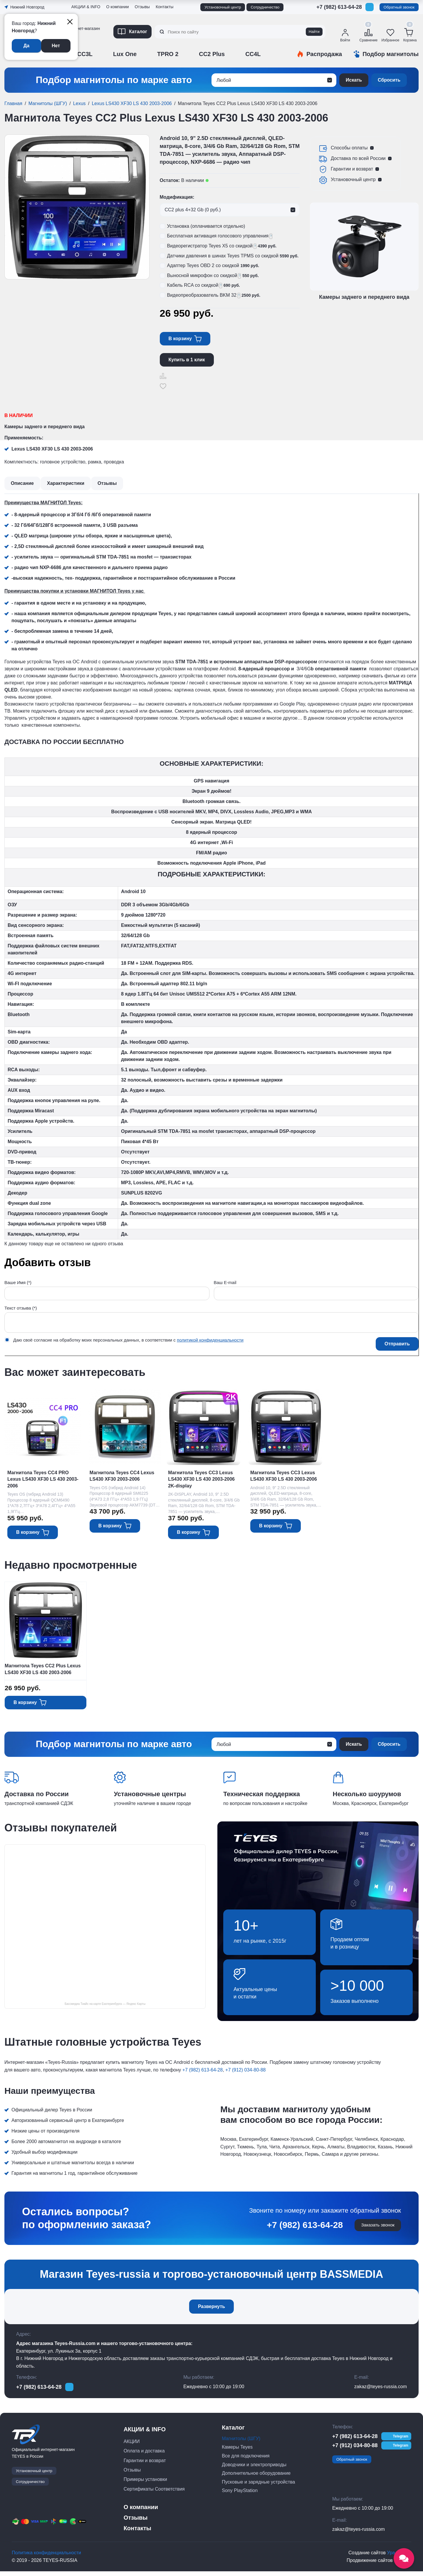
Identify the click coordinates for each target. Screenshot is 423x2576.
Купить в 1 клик (187, 359)
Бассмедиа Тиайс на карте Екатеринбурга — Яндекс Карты (105, 2007)
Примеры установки (145, 2483)
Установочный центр (222, 7)
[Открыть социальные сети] (404, 2558)
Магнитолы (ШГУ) (47, 103)
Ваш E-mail (225, 1282)
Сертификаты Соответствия (154, 2493)
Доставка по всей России (358, 158)
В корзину (180, 338)
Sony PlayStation (240, 2495)
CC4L (253, 54)
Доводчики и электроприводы (254, 2469)
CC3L (85, 54)
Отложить (163, 386)
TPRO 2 (167, 54)
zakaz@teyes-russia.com (380, 2391)
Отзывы (142, 6)
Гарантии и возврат (352, 168)
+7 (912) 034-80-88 (245, 2073)
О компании (117, 6)
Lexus (79, 103)
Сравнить (163, 376)
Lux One (125, 54)
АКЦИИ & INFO (85, 6)
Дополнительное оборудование (256, 2477)
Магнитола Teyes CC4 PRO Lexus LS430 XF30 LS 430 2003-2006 (42, 1479)
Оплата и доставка (144, 2455)
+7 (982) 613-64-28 (339, 7)
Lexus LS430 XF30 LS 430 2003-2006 (132, 103)
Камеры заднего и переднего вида (44, 426)
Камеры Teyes (237, 2451)
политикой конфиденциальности (210, 1339)
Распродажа (324, 54)
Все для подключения (245, 2460)
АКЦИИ (132, 2446)
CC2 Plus (212, 54)
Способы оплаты (349, 147)
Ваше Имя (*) (17, 1282)
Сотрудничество (265, 7)
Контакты (164, 6)
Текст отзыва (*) (20, 1307)
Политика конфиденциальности (46, 2557)
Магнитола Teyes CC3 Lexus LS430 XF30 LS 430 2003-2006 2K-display (207, 1479)
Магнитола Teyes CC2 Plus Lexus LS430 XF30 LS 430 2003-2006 (43, 1671)
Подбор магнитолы (390, 54)
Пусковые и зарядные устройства (258, 2486)
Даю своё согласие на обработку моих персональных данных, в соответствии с (128, 1339)
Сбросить (389, 79)
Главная (13, 103)
